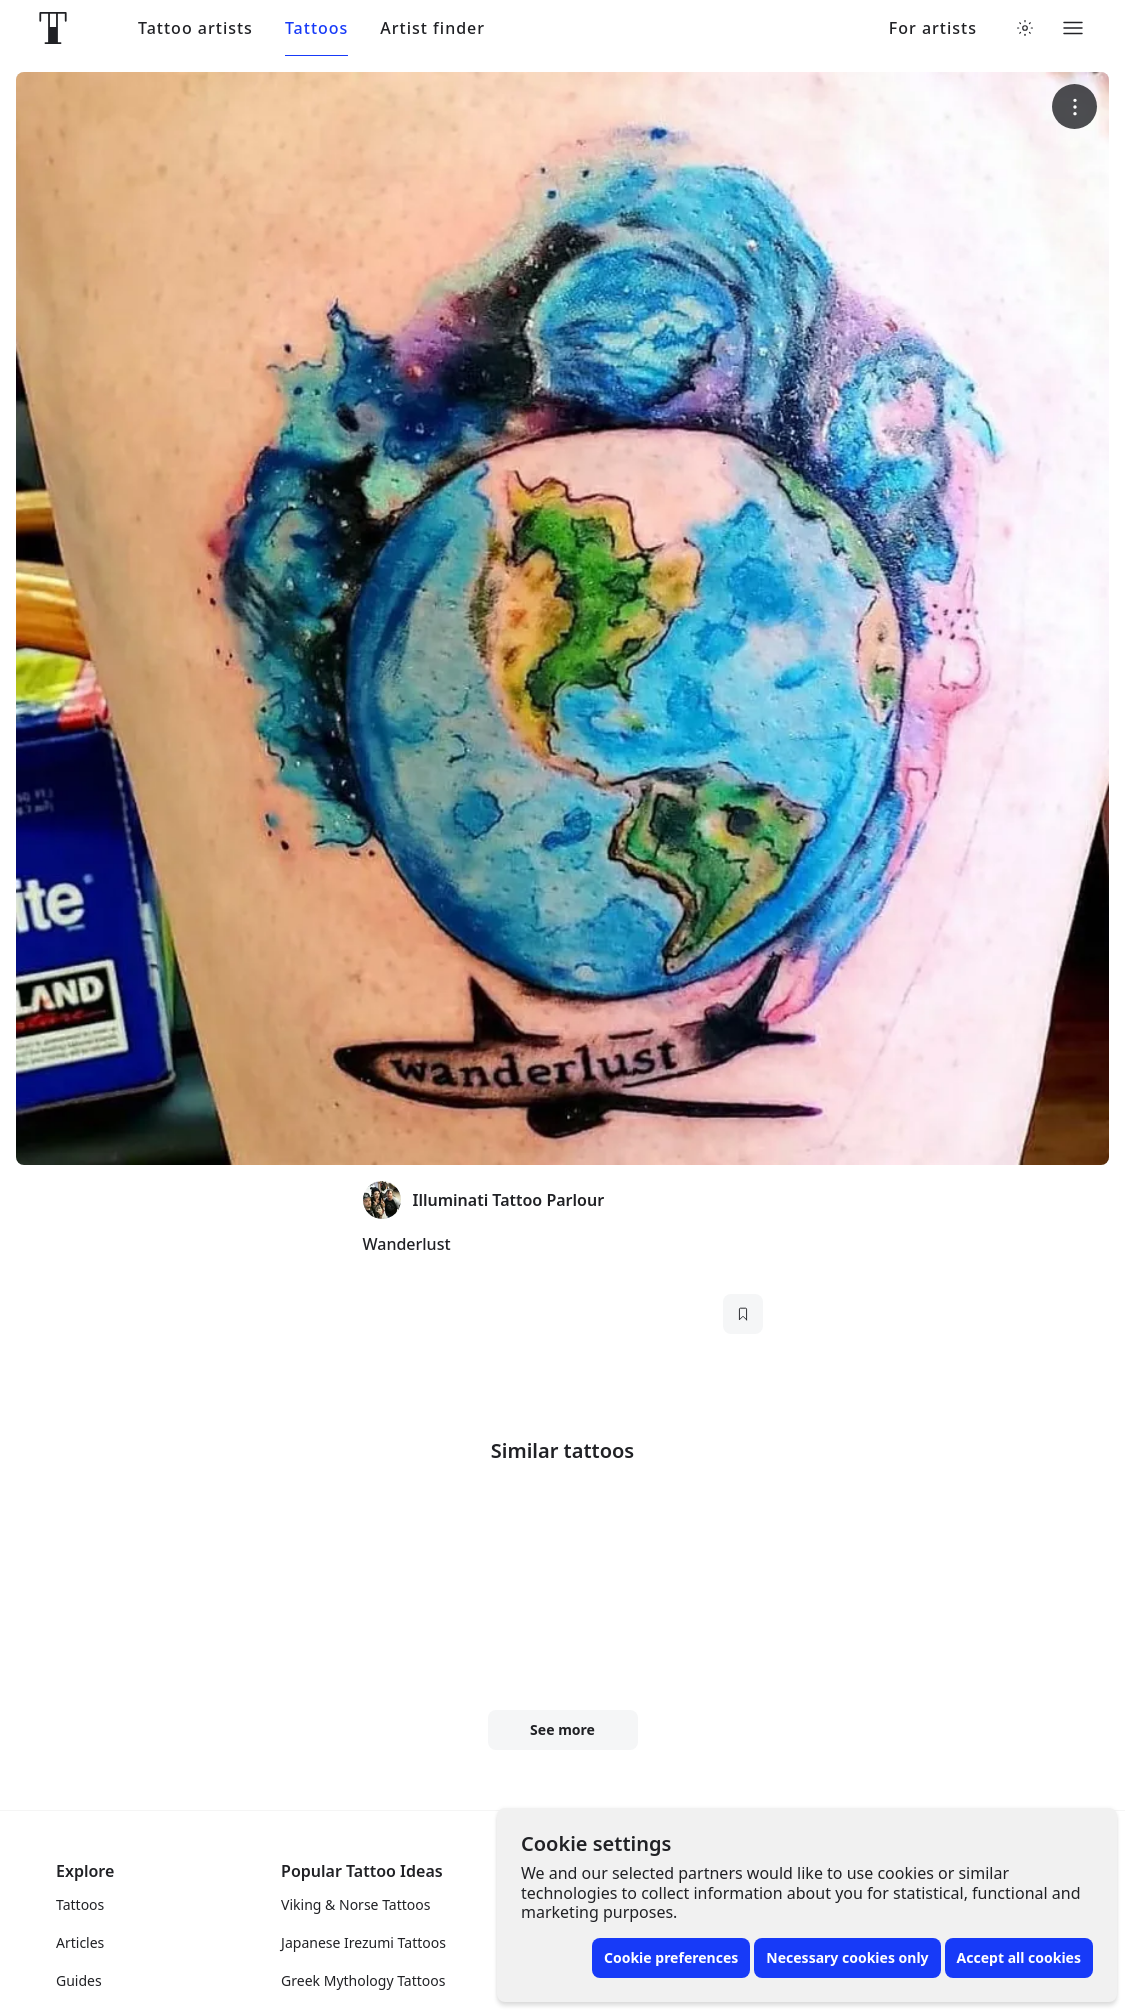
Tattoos (316, 28)
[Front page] (53, 28)
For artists (933, 28)
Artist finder (432, 28)
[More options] (1074, 106)
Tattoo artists (195, 28)
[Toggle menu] (1073, 28)
